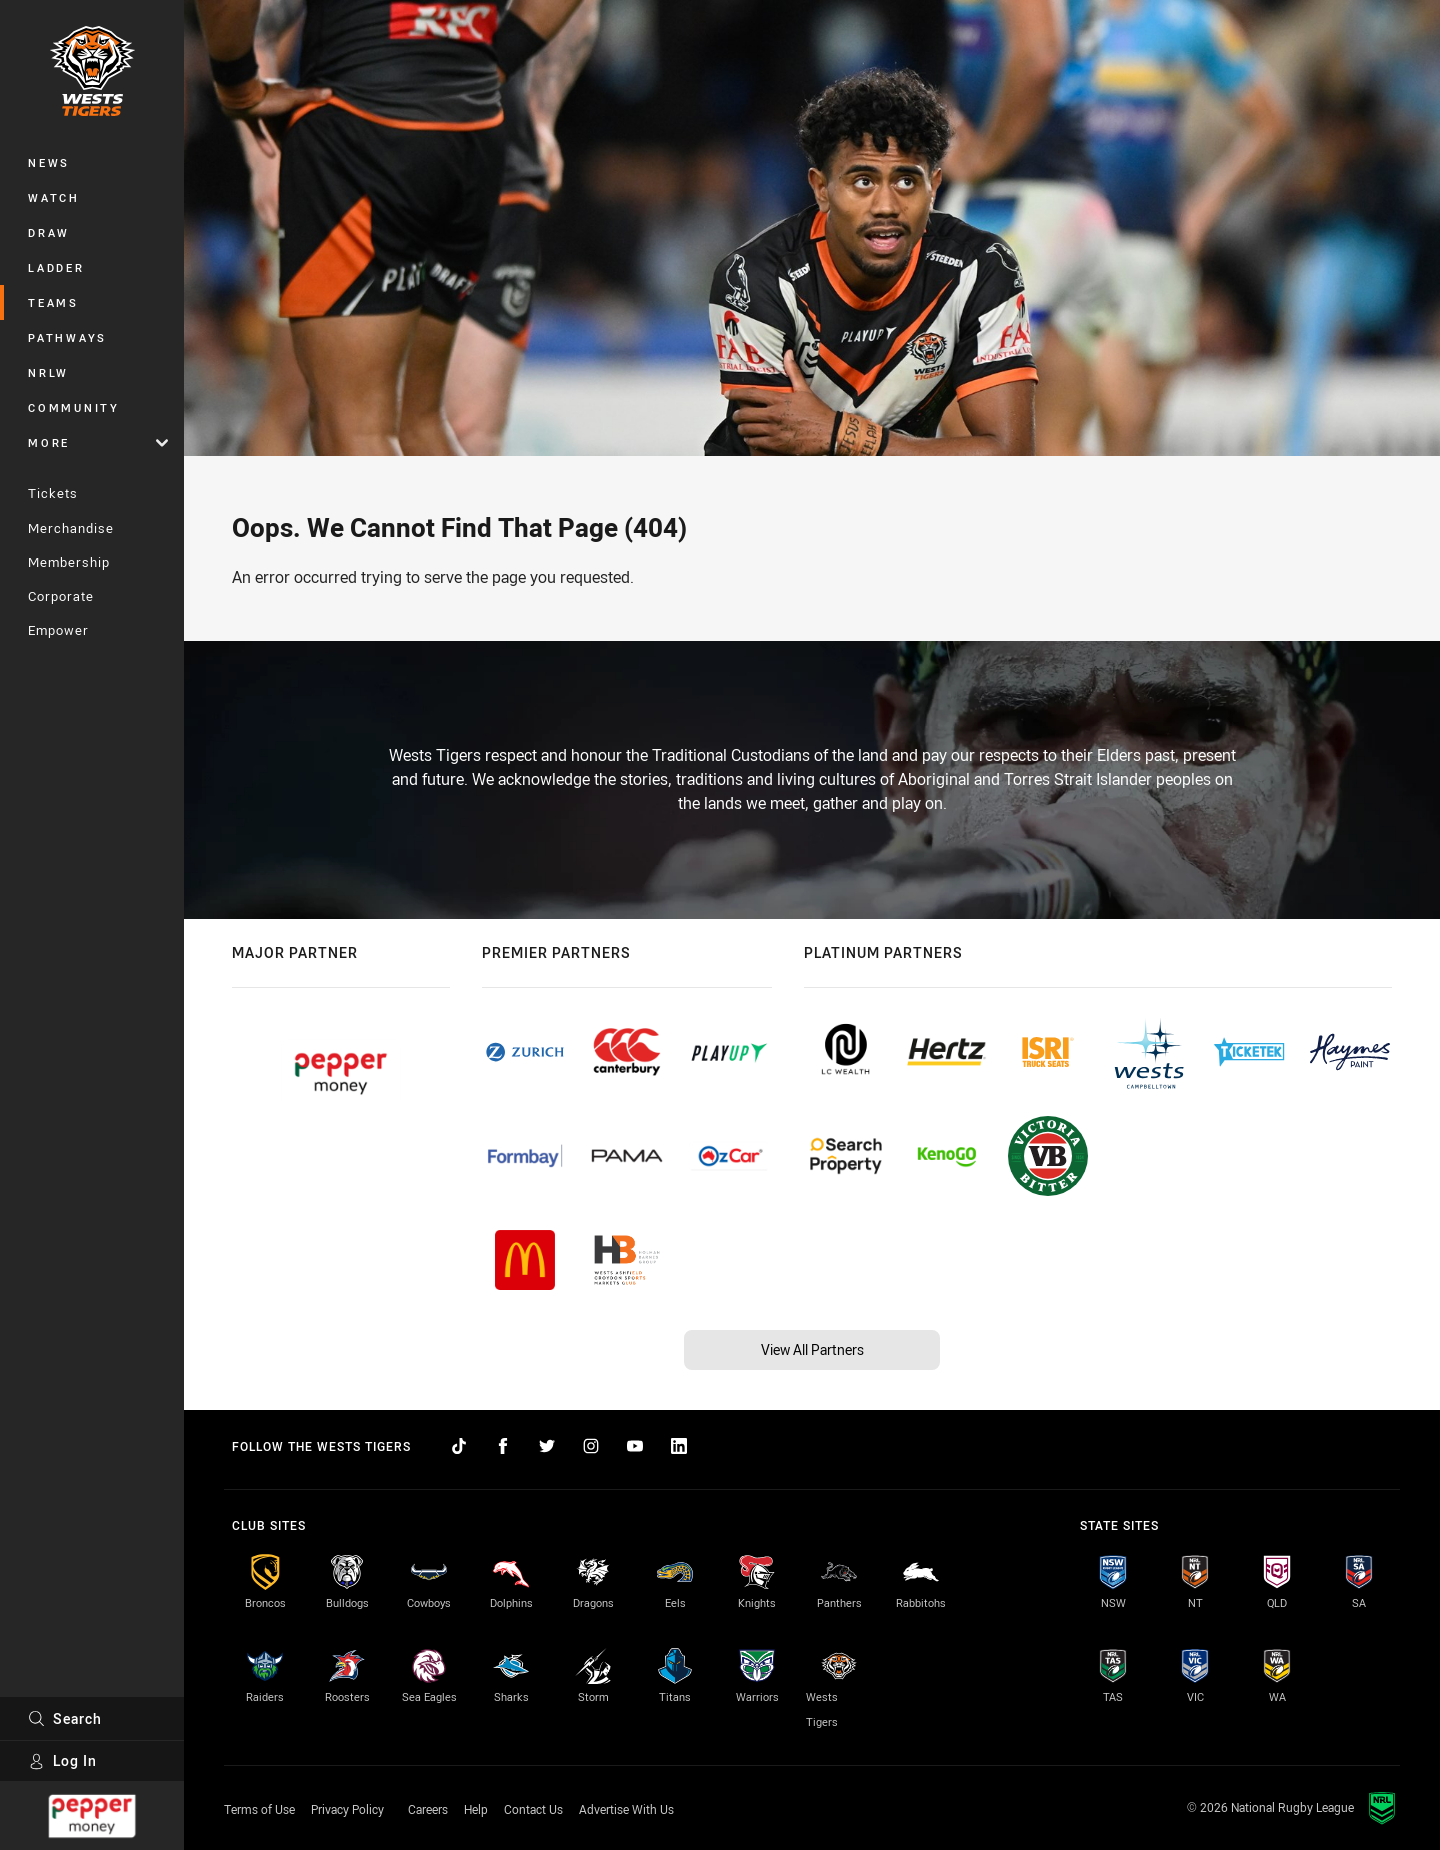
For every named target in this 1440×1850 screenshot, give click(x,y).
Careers (428, 1809)
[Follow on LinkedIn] (679, 1446)
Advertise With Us (626, 1809)
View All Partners (812, 1349)
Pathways (67, 337)
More (98, 442)
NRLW (48, 372)
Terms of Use (259, 1809)
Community (74, 407)
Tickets (53, 493)
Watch (54, 197)
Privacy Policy (347, 1809)
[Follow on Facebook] (503, 1446)
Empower (58, 630)
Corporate (61, 596)
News (49, 162)
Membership (69, 562)
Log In (62, 1760)
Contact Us (533, 1809)
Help (476, 1809)
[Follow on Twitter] (547, 1446)
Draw (49, 232)
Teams (53, 302)
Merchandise (71, 528)
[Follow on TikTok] (459, 1446)
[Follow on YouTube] (635, 1446)
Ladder (56, 267)
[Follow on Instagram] (591, 1446)
